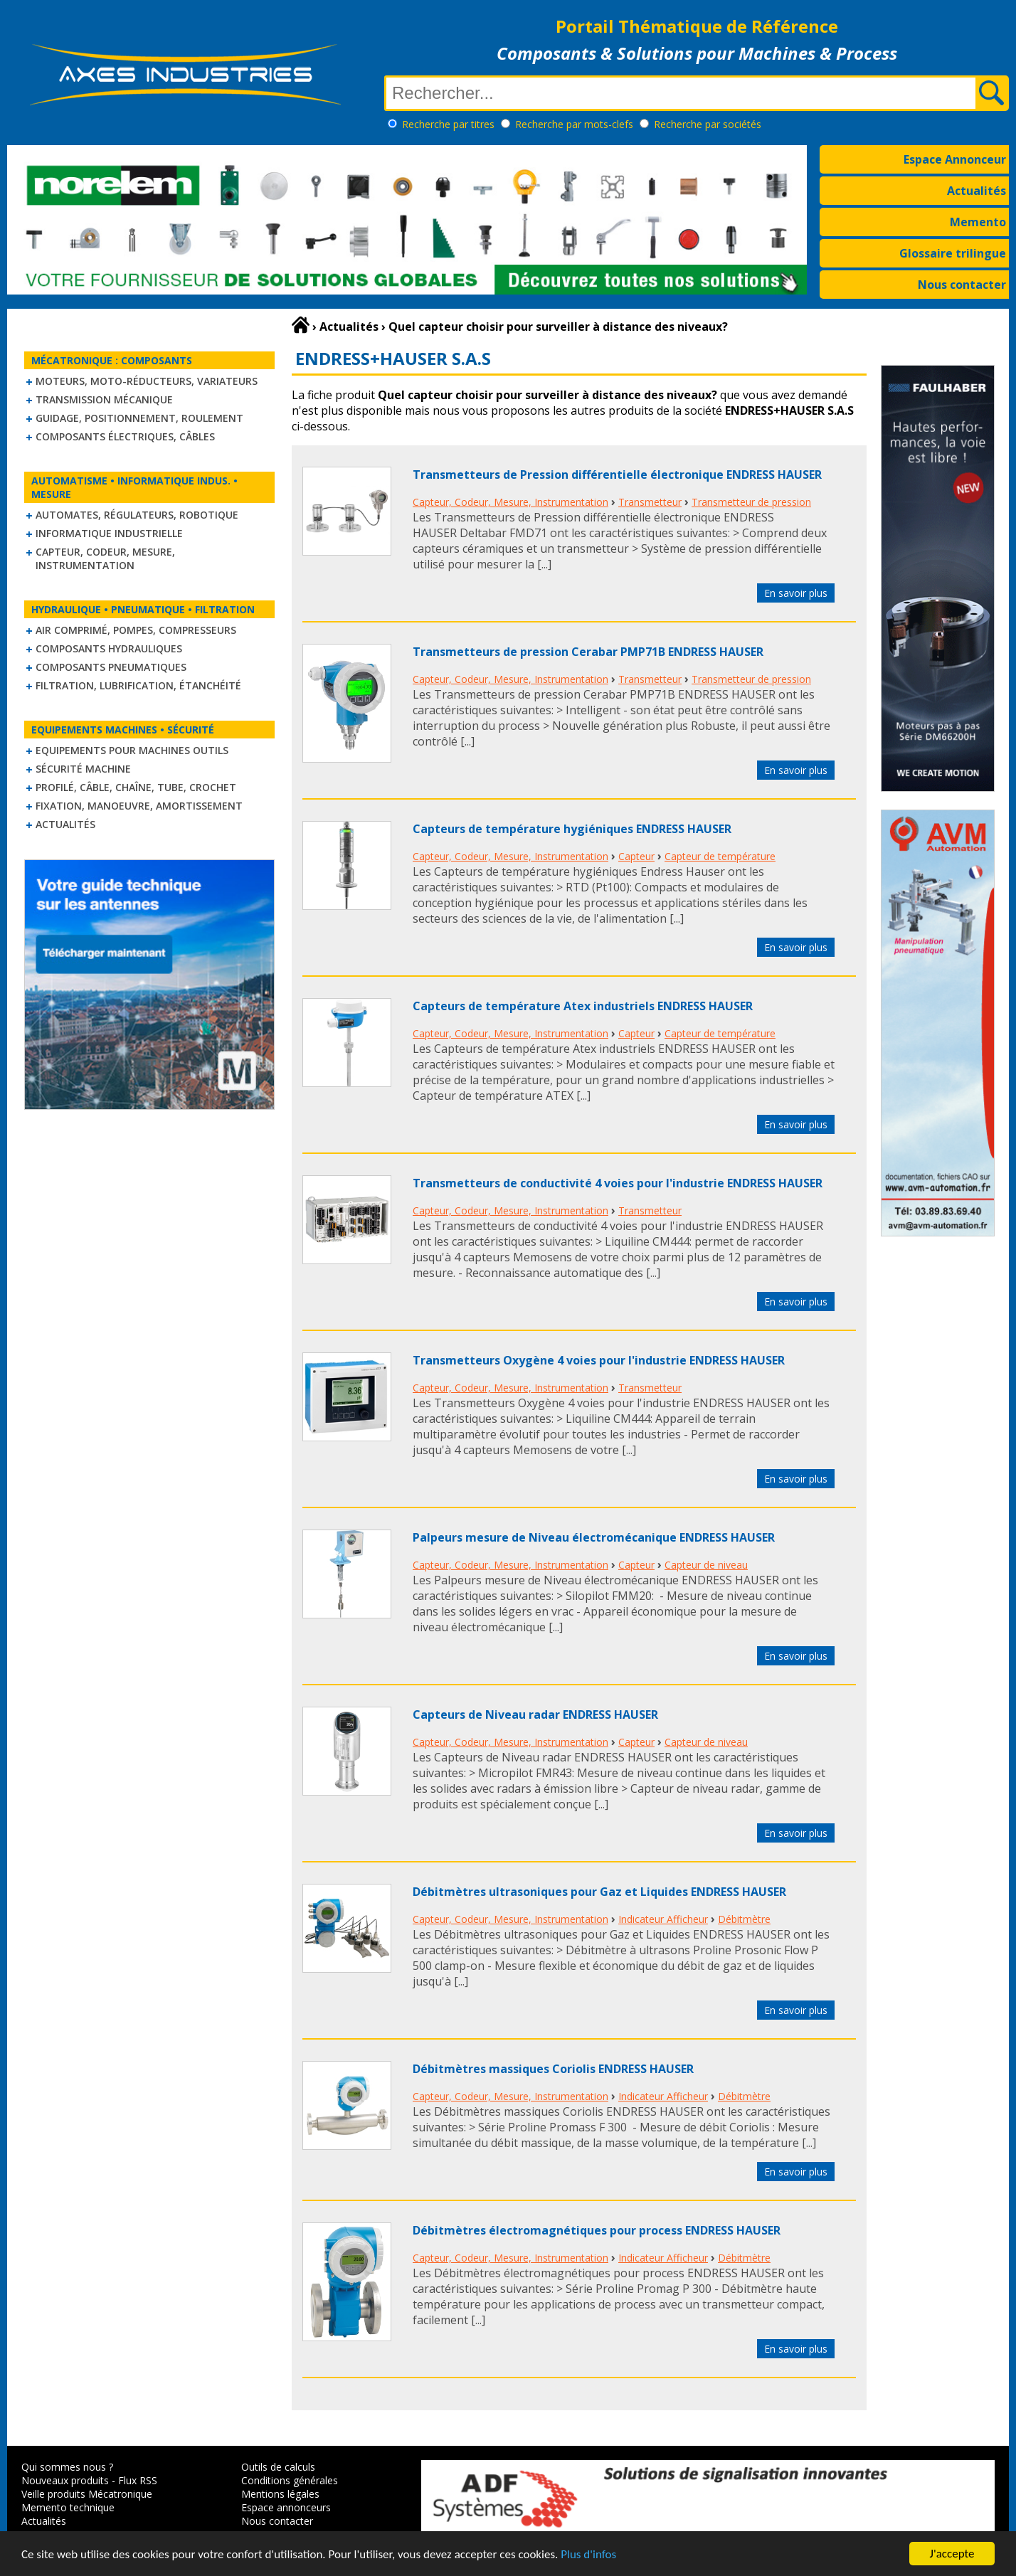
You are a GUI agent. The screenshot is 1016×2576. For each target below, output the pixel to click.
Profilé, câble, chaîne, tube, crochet (136, 787)
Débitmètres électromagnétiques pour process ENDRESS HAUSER (596, 2230)
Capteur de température (720, 856)
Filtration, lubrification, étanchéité (138, 685)
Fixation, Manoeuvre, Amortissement (139, 805)
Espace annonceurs (286, 2507)
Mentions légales (280, 2494)
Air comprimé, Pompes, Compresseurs (136, 630)
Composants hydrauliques (109, 648)
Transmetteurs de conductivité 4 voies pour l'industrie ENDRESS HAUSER (617, 1183)
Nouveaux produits (65, 2480)
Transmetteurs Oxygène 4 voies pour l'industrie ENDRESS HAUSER (599, 1360)
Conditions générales (289, 2480)
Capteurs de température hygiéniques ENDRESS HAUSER (572, 829)
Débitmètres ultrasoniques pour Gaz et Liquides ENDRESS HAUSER (599, 1891)
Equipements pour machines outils (132, 750)
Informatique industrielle (109, 533)
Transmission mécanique (104, 399)
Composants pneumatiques (111, 667)
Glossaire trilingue (952, 253)
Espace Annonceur (955, 159)
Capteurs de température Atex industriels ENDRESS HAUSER (583, 1006)
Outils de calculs (278, 2467)
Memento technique (68, 2507)
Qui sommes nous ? (67, 2467)
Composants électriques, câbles (125, 436)
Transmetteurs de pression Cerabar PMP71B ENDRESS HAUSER (588, 651)
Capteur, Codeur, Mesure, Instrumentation (105, 558)
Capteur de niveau (706, 1564)
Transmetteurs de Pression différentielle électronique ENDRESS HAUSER (617, 474)
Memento (978, 222)
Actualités (976, 190)
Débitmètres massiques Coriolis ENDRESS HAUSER (553, 2069)
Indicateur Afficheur (663, 1919)
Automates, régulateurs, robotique (137, 514)
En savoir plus (795, 593)
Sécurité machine (83, 768)
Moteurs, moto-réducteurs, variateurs (147, 381)
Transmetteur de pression (751, 502)
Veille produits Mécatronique (86, 2494)
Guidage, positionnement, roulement (139, 418)
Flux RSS (137, 2480)
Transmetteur (650, 502)
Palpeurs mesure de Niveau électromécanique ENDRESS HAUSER (594, 1537)
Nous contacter (962, 284)
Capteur (636, 856)
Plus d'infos (588, 2555)
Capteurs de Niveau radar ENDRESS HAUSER (535, 1714)
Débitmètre (744, 1919)
